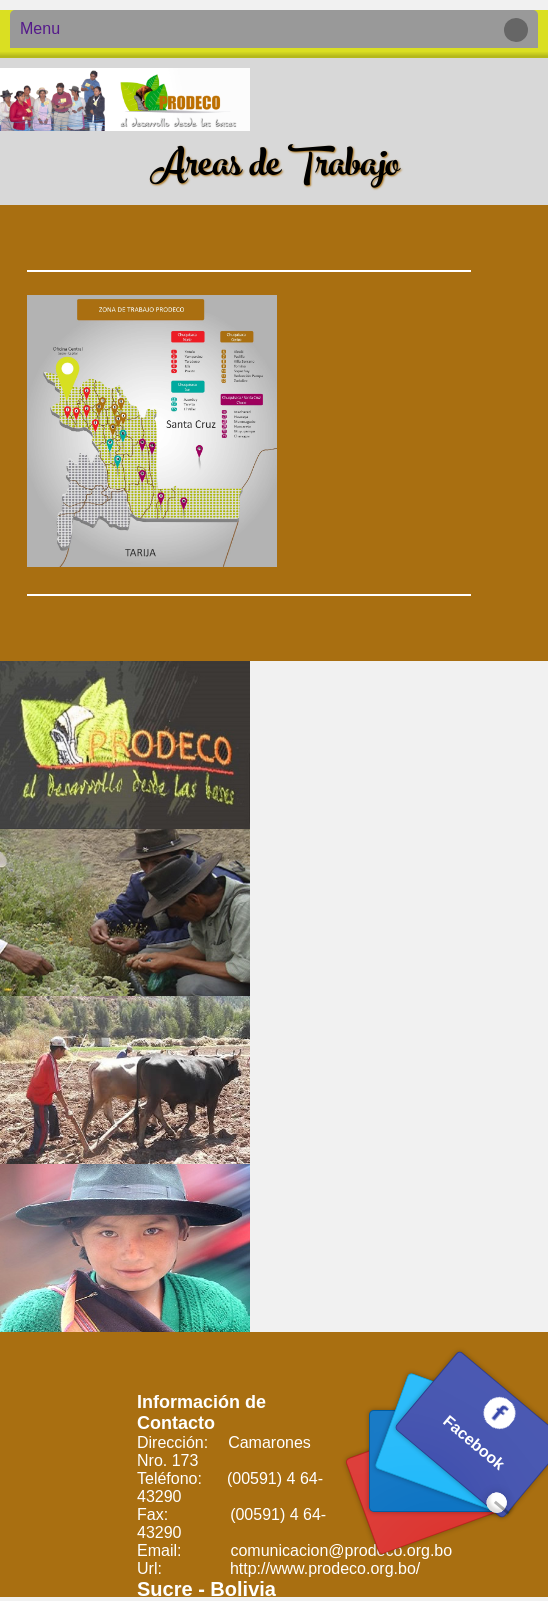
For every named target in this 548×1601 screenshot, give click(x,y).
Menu (269, 30)
